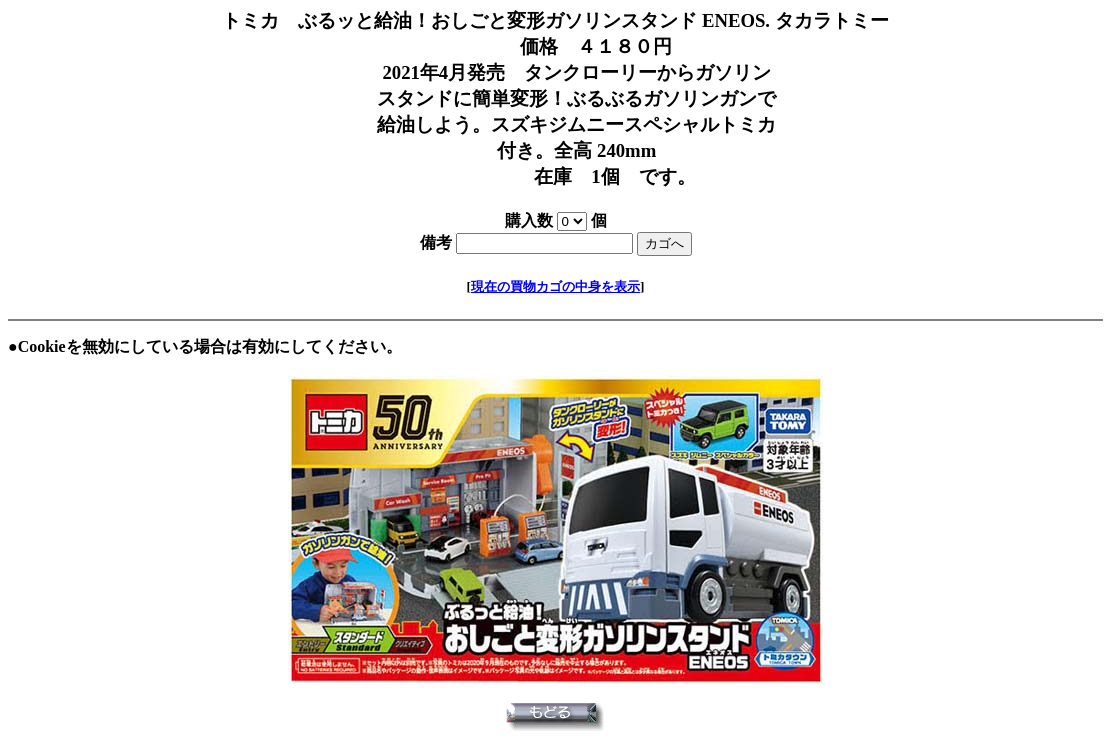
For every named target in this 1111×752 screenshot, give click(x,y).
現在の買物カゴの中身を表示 (555, 286)
